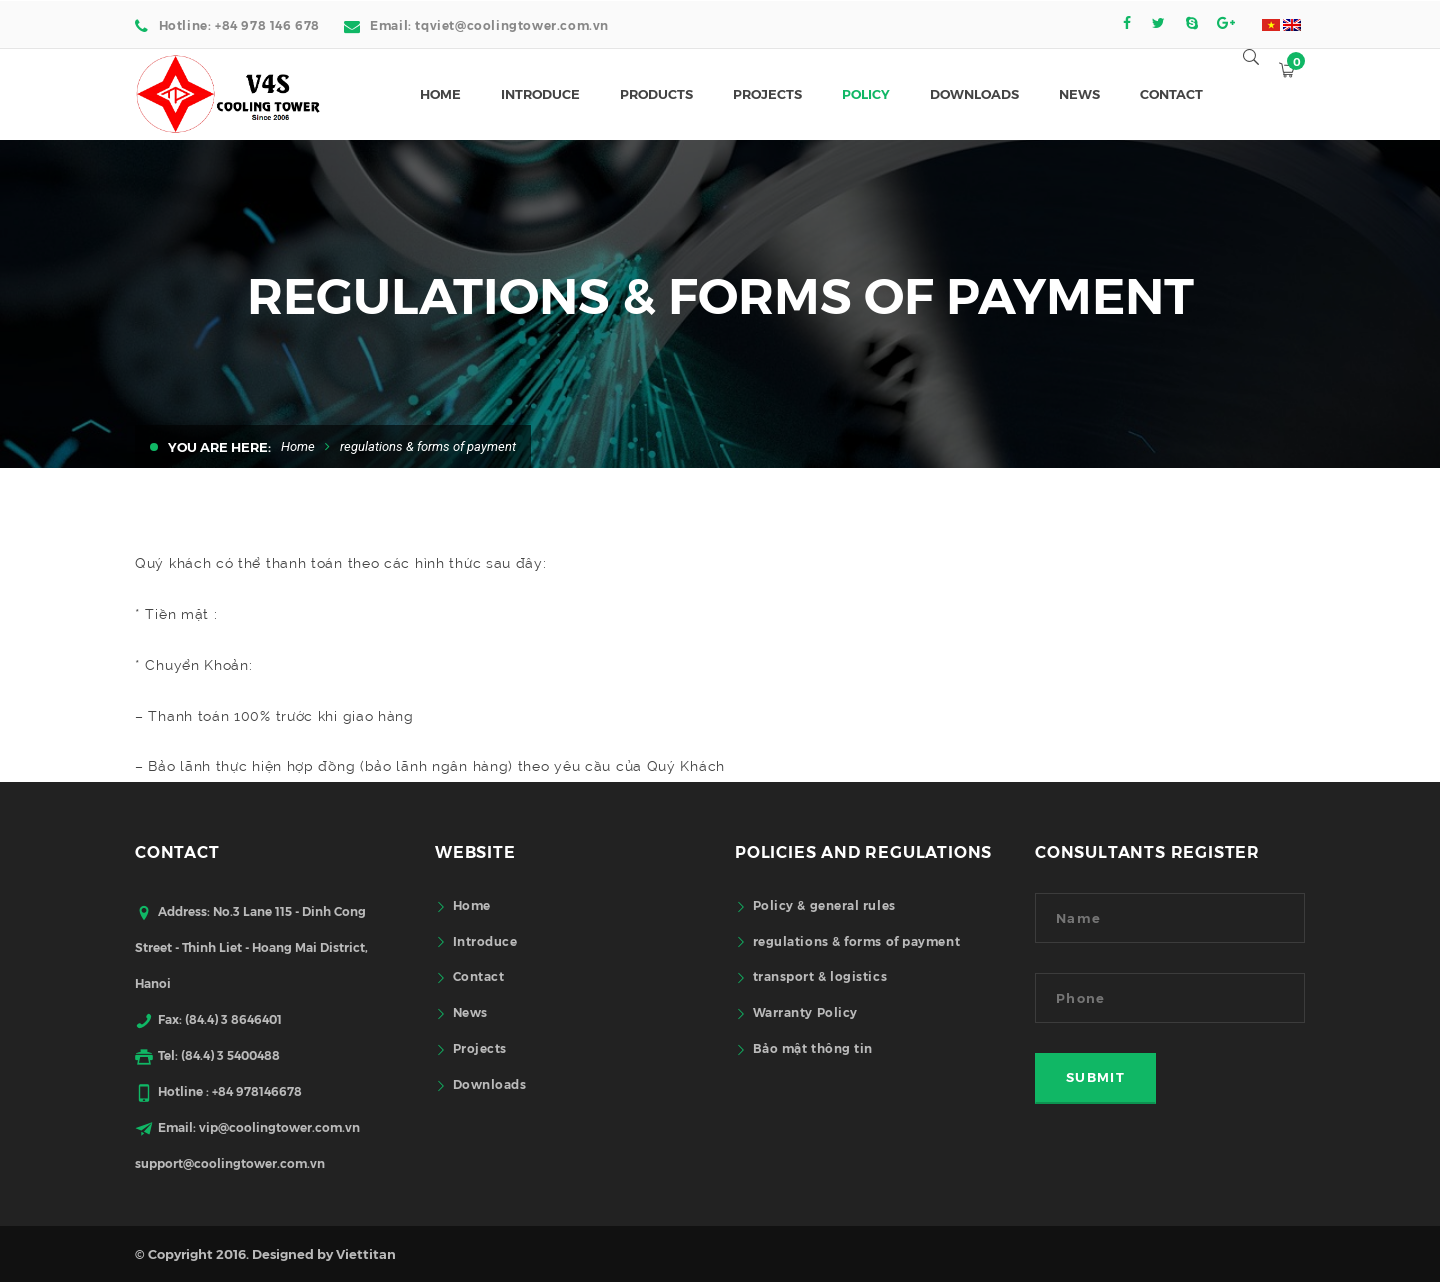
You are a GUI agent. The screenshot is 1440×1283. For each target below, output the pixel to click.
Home (298, 446)
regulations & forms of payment (857, 940)
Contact (479, 975)
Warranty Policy (805, 1011)
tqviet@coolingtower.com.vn (512, 24)
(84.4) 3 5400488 (230, 1054)
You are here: (219, 446)
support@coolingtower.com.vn (230, 1162)
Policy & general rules (824, 904)
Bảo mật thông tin (813, 1047)
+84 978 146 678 (267, 24)
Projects (480, 1047)
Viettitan (366, 1253)
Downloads (490, 1083)
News (470, 1011)
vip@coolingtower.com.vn (279, 1126)
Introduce (485, 940)
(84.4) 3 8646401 (233, 1018)
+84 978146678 (257, 1090)
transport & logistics (820, 975)
